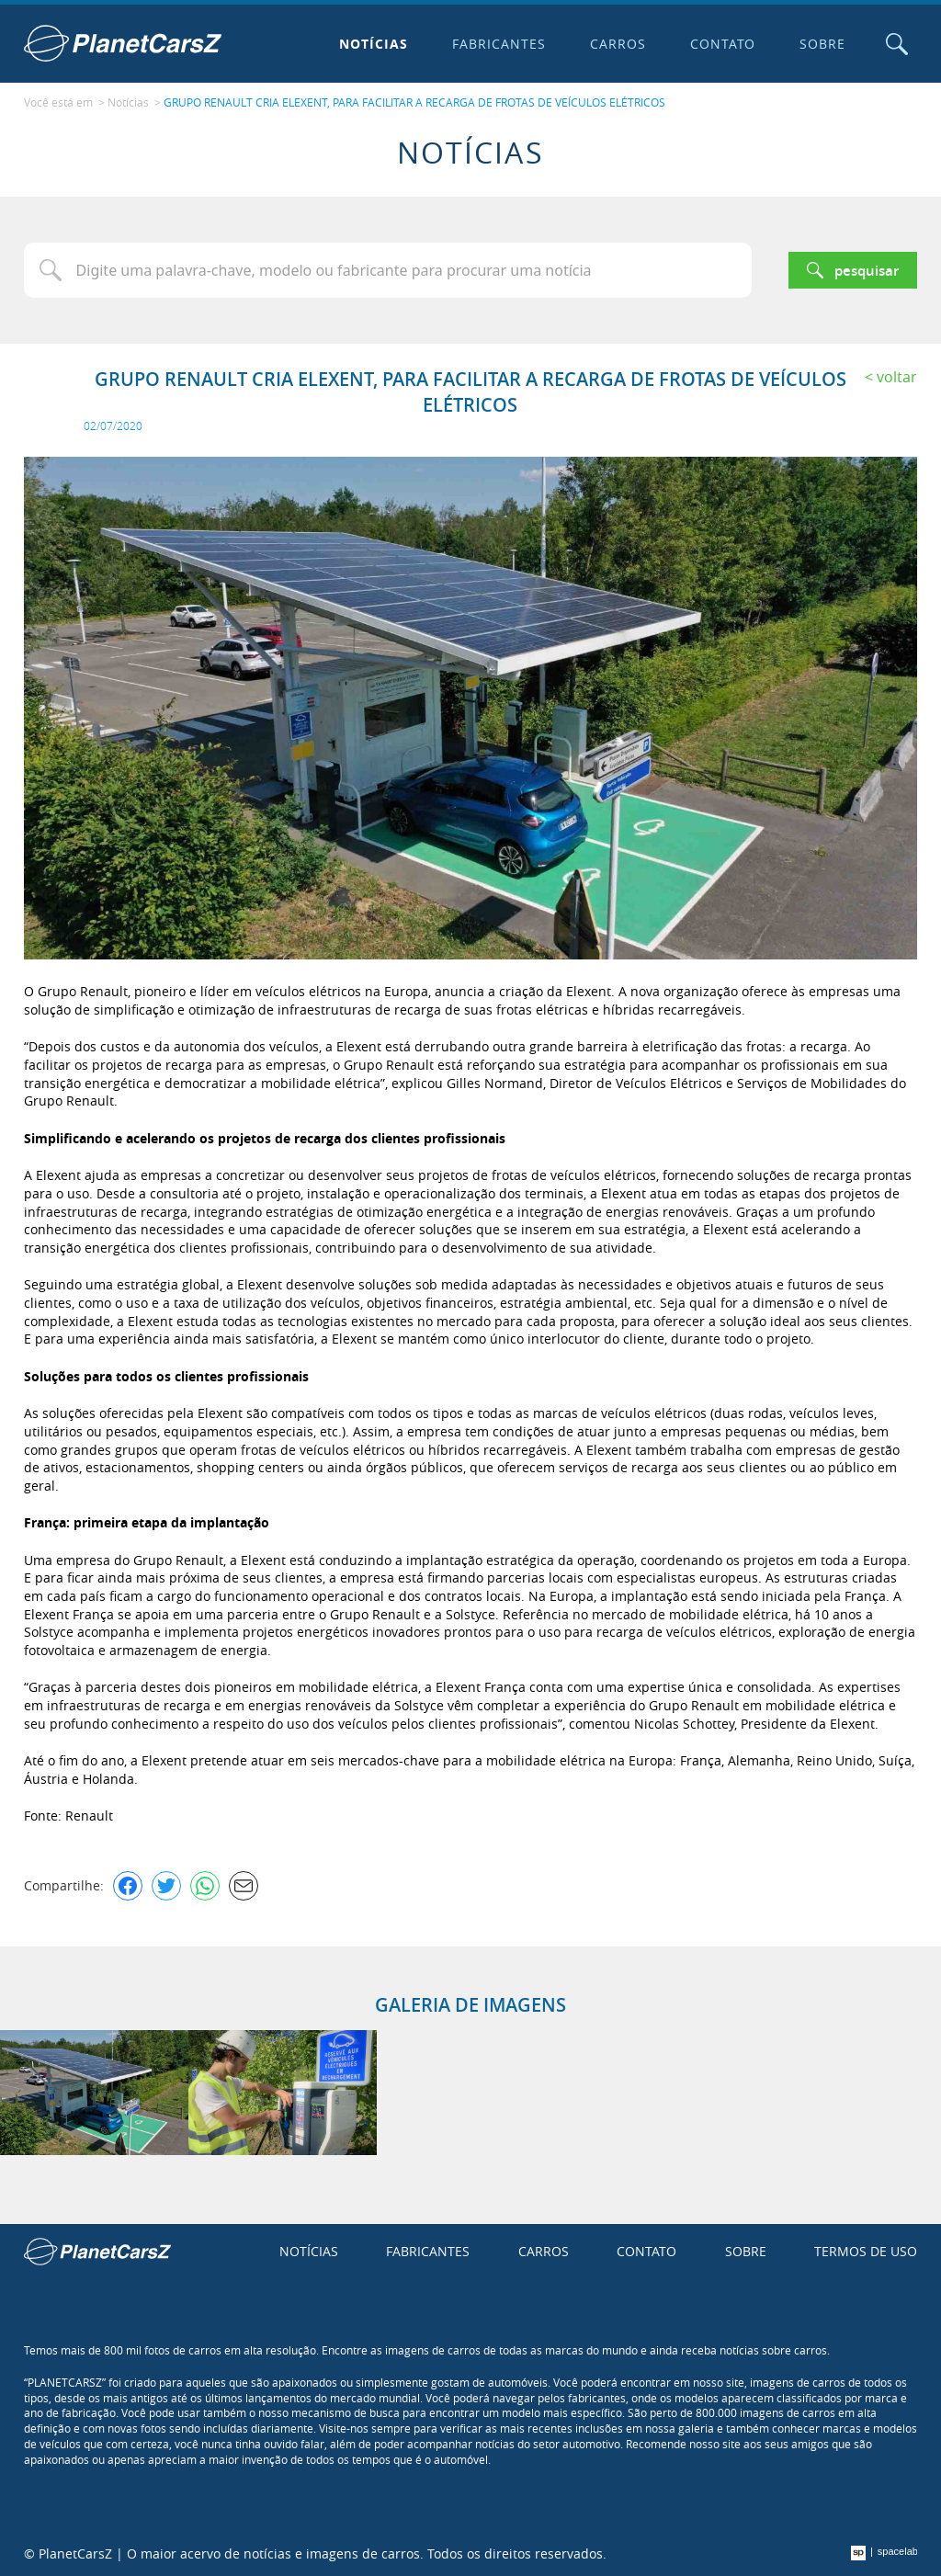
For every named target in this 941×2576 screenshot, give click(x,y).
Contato (723, 43)
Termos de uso (865, 2251)
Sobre (822, 43)
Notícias (373, 43)
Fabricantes (499, 43)
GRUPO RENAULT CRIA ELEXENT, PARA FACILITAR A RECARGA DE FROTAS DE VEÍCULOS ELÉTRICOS (414, 102)
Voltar (897, 377)
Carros (618, 43)
